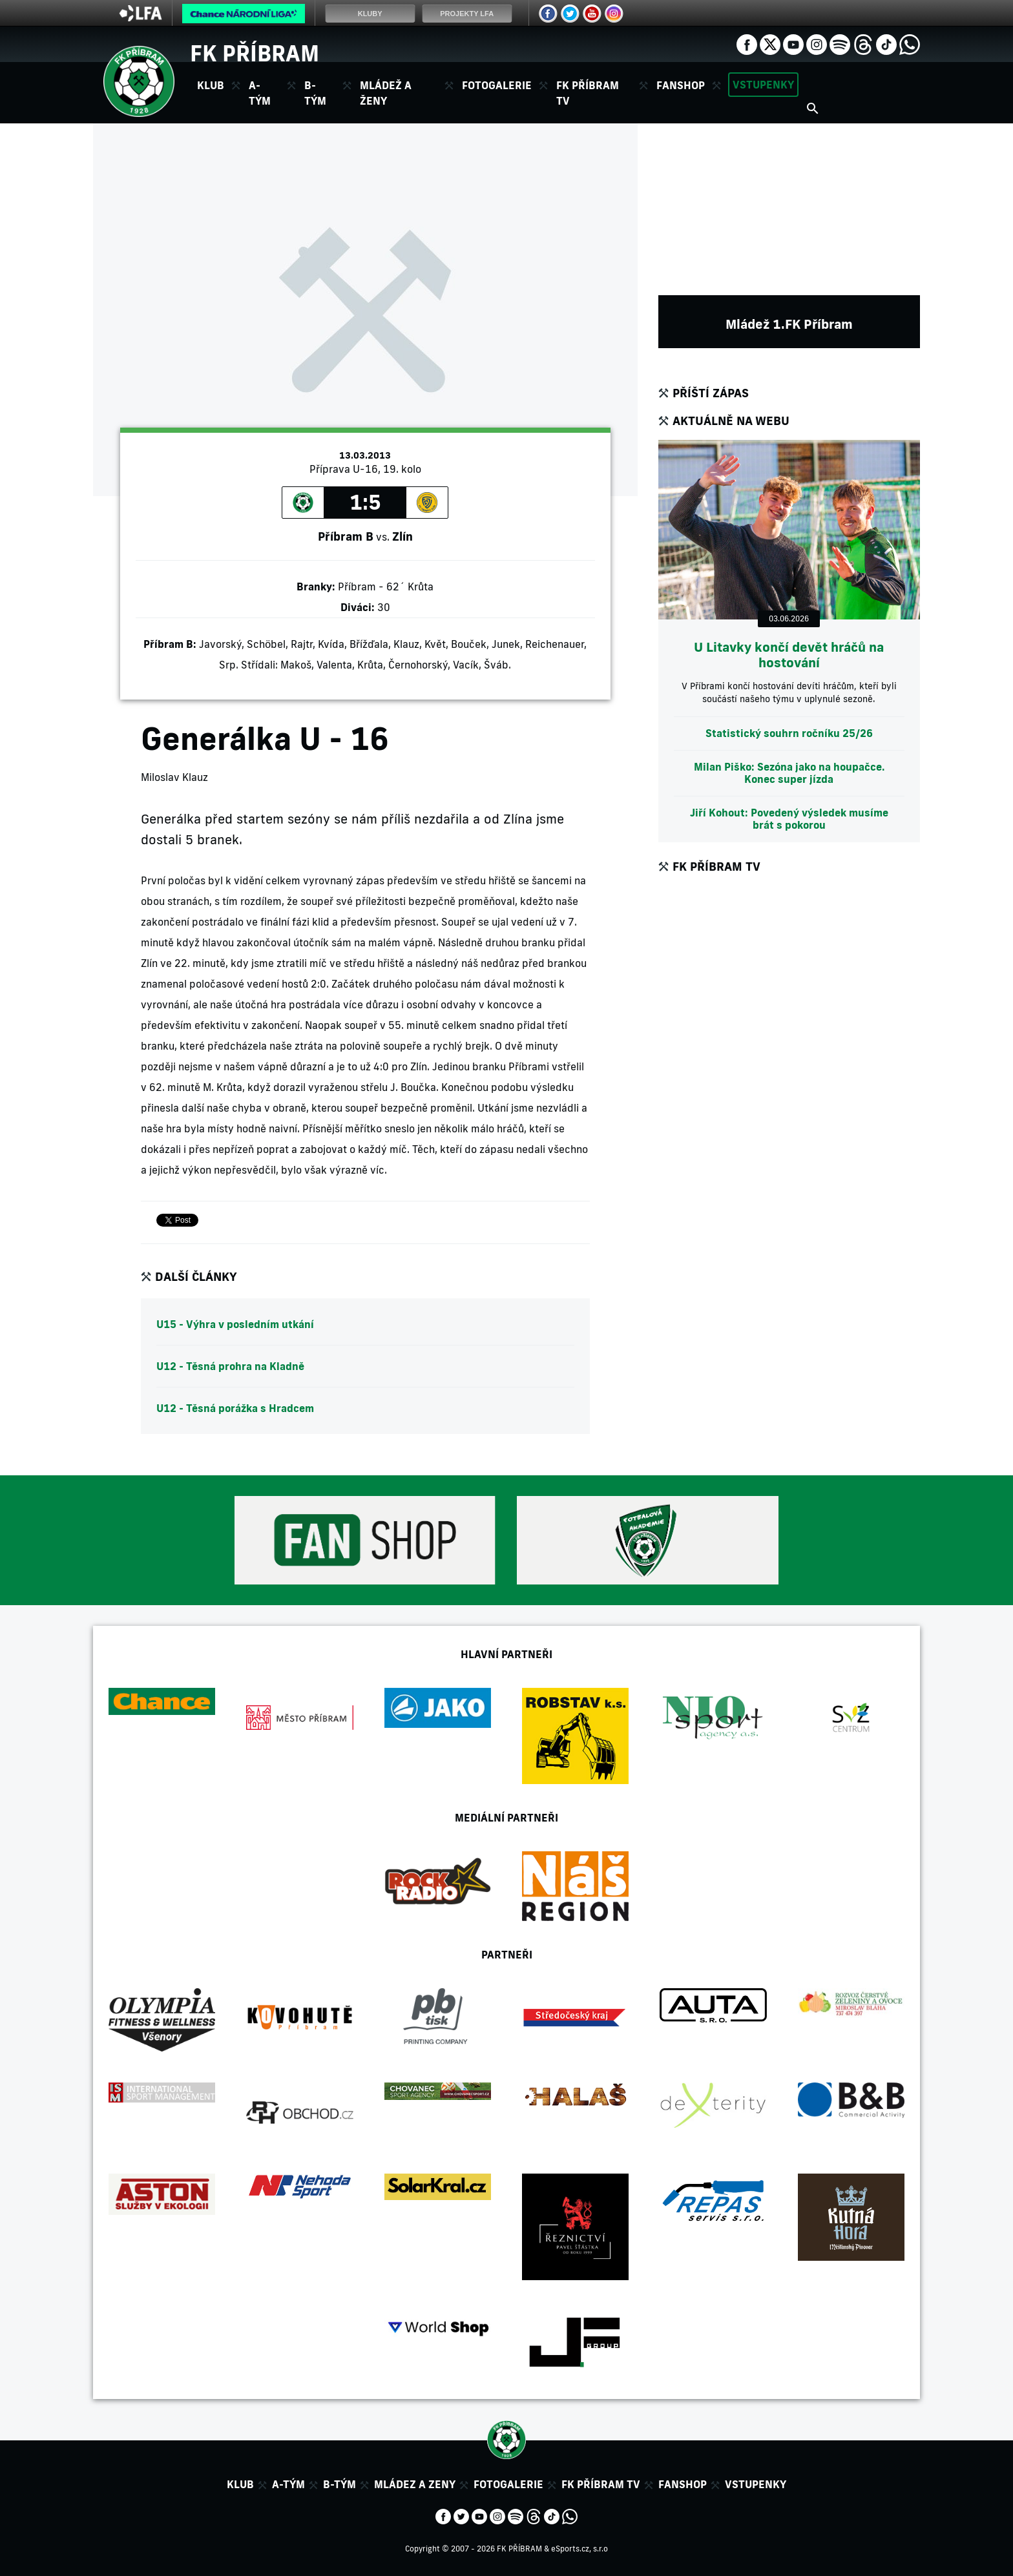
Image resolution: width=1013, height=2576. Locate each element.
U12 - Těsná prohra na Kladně (230, 1366)
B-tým (339, 2484)
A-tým (288, 2484)
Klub (240, 2484)
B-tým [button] (315, 93)
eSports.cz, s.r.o (579, 2548)
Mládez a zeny (414, 2484)
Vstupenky (763, 84)
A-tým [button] (260, 93)
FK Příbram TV (587, 93)
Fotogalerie (497, 85)
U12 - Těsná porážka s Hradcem (235, 1408)
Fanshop (680, 85)
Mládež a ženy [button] (386, 93)
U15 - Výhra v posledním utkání (235, 1324)
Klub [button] (210, 85)
